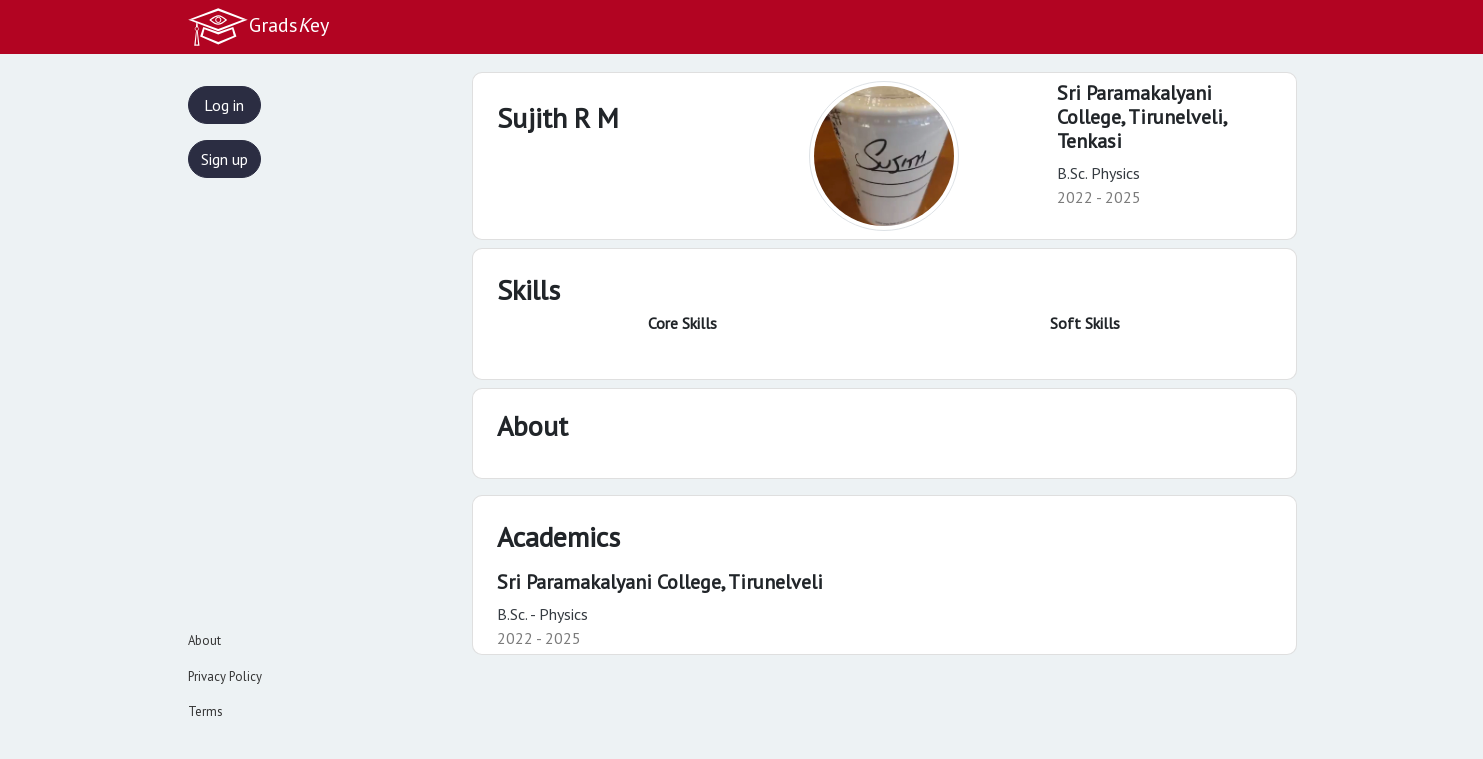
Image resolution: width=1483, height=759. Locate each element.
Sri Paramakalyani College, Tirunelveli (660, 582)
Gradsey (258, 27)
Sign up (224, 159)
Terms (205, 711)
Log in (224, 105)
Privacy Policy (225, 676)
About (204, 640)
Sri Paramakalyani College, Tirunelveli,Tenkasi (1142, 117)
